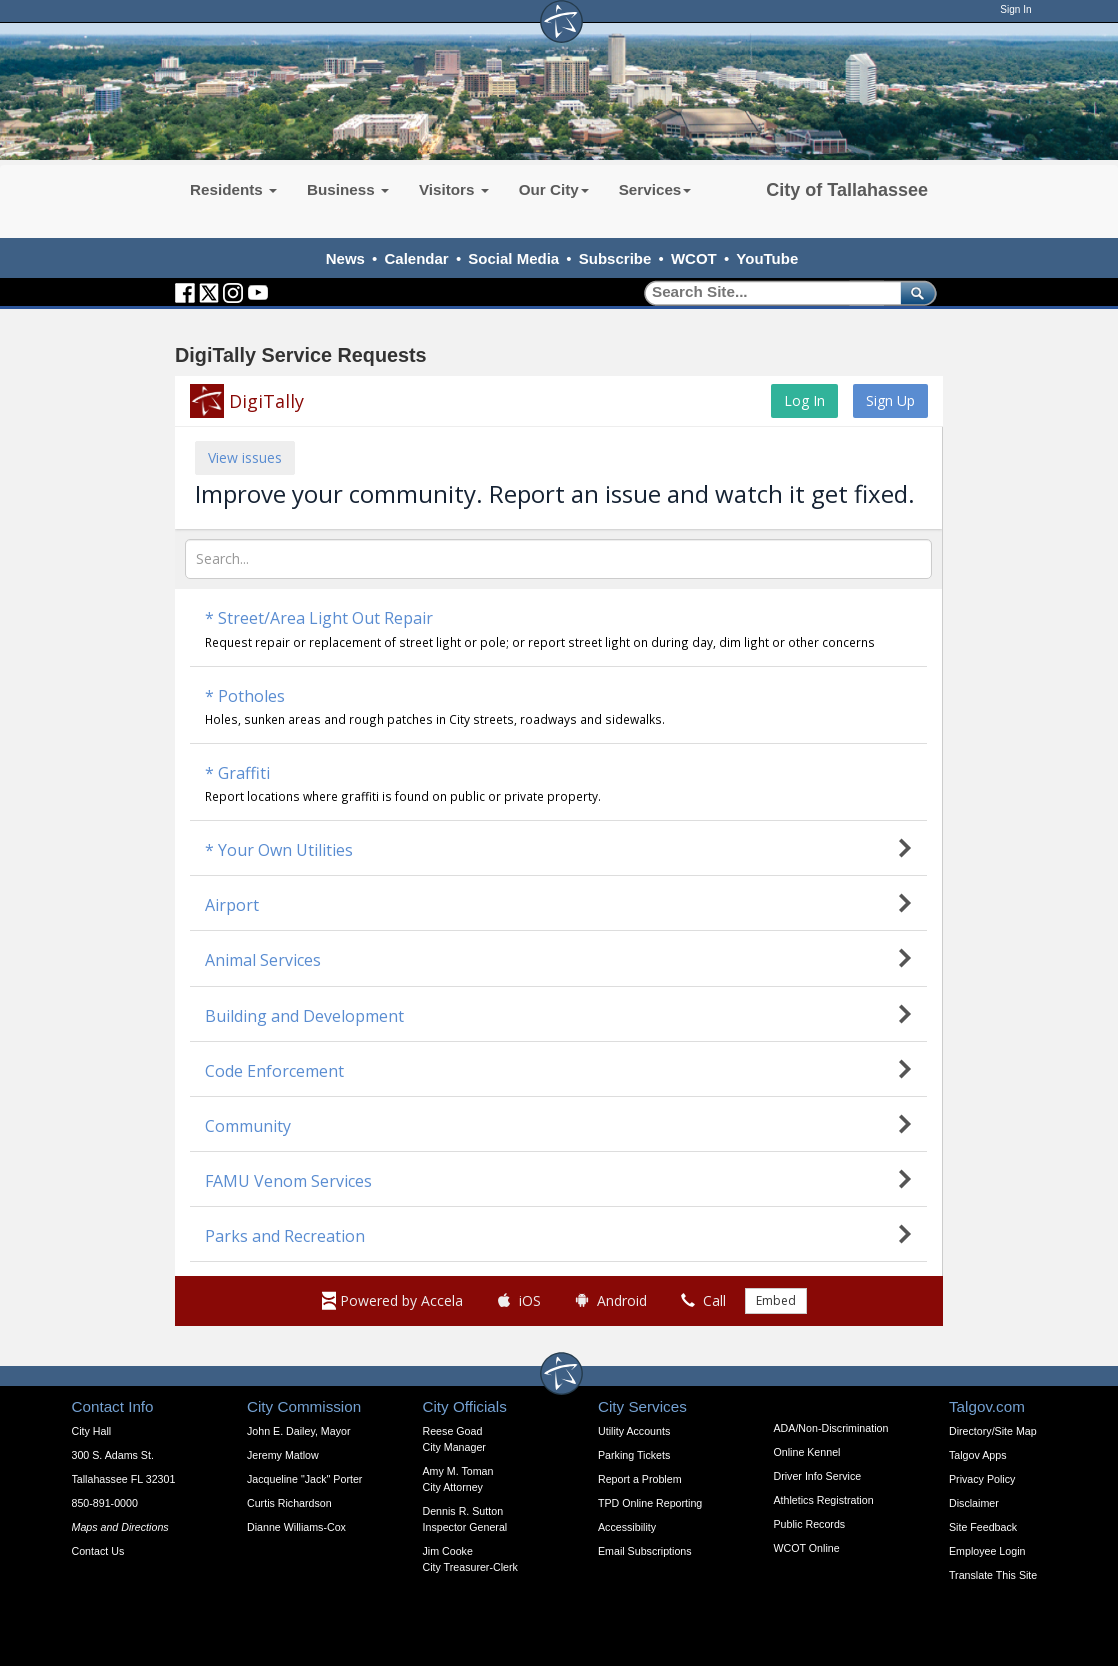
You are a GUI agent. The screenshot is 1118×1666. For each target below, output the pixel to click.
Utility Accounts (634, 1431)
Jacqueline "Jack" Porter (304, 1479)
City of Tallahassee (847, 190)
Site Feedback (983, 1527)
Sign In (1015, 9)
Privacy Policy (982, 1479)
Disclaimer (974, 1503)
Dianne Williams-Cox (296, 1527)
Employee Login (987, 1551)
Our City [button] (554, 189)
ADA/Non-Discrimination (831, 1428)
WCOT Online (807, 1548)
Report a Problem (640, 1479)
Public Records (810, 1524)
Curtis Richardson (289, 1503)
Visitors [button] (454, 189)
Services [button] (655, 189)
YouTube (767, 258)
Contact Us (98, 1551)
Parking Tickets (634, 1455)
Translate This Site (993, 1575)
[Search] (765, 292)
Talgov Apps (977, 1455)
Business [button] (348, 189)
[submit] (914, 292)
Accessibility (627, 1527)
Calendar (417, 258)
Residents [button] (233, 189)
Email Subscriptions (645, 1551)
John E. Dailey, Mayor (298, 1431)
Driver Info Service (818, 1476)
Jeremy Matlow (283, 1455)
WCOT (694, 258)
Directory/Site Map (993, 1431)
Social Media (513, 258)
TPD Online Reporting (650, 1503)
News (345, 258)
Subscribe (615, 258)
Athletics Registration (824, 1500)
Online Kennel (807, 1452)
